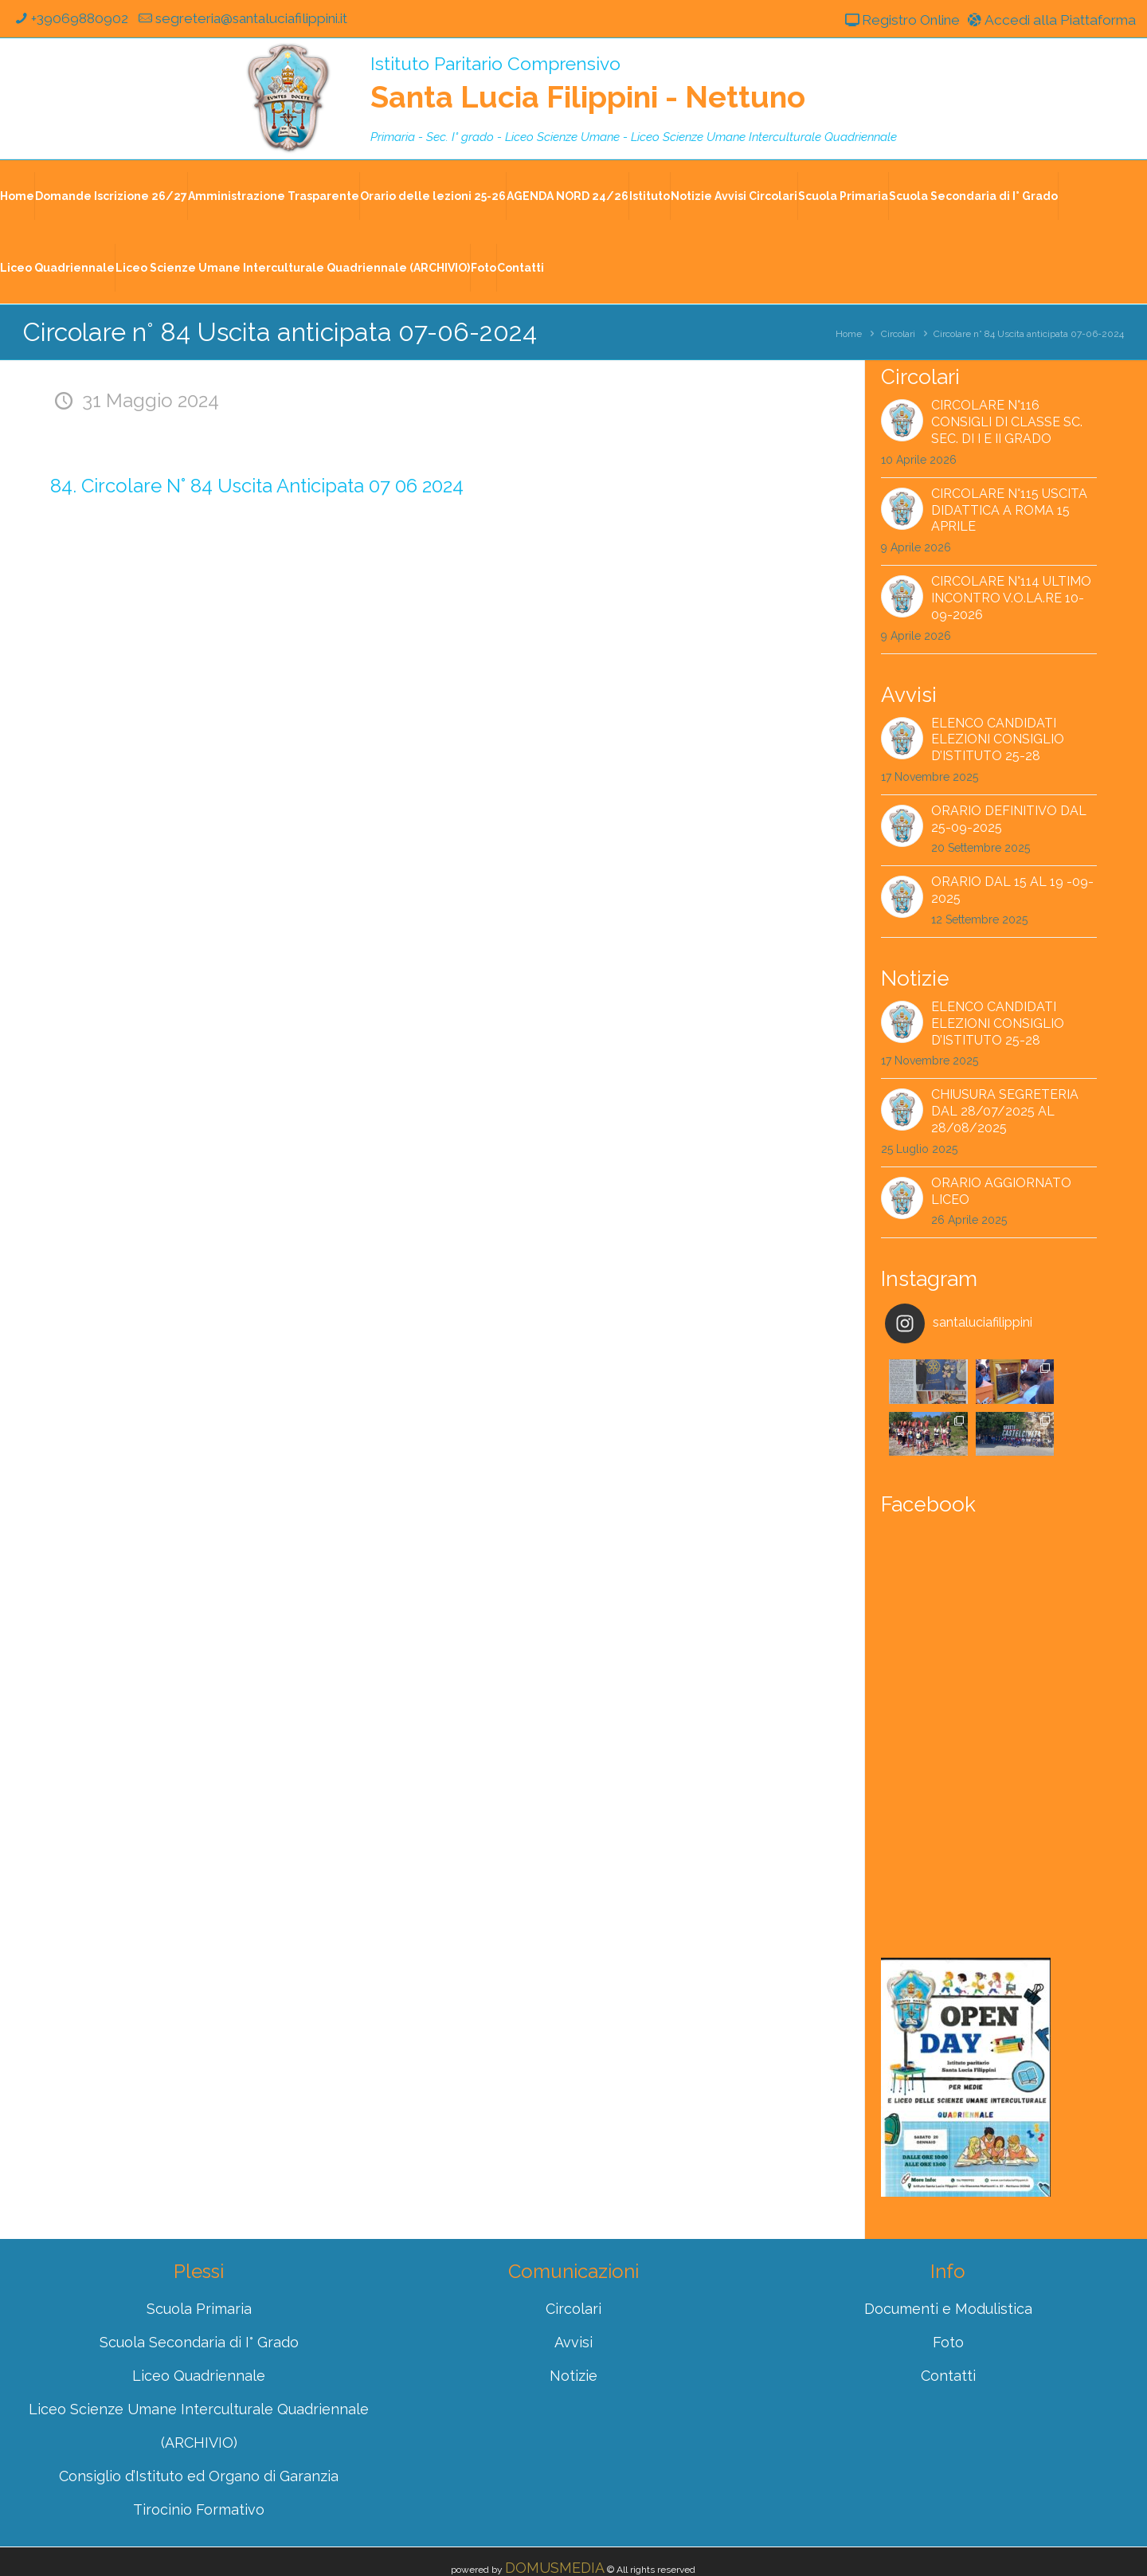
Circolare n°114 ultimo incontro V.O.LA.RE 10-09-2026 (1011, 598)
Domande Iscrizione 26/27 (111, 196)
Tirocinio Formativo (198, 2457)
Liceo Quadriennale (57, 268)
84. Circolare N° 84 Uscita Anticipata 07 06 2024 (257, 486)
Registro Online (889, 19)
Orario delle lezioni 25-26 (433, 196)
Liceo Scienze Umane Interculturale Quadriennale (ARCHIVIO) (292, 268)
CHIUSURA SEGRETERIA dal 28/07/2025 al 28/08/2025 (1004, 1112)
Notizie (573, 2323)
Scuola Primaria (843, 196)
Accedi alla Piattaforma (1046, 19)
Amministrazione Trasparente (273, 196)
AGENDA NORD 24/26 (567, 196)
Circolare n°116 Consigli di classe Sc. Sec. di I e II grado (1006, 422)
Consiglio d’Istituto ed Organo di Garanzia (199, 2424)
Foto (483, 268)
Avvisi (573, 2290)
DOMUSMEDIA (555, 2515)
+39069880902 (71, 18)
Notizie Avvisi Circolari (734, 196)
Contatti (520, 268)
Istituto (649, 196)
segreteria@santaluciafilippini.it (255, 18)
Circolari (898, 334)
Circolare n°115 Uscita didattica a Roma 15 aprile (1009, 511)
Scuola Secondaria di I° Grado (973, 196)
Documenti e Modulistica (948, 2257)
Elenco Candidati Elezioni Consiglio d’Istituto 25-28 (997, 740)
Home (17, 196)
